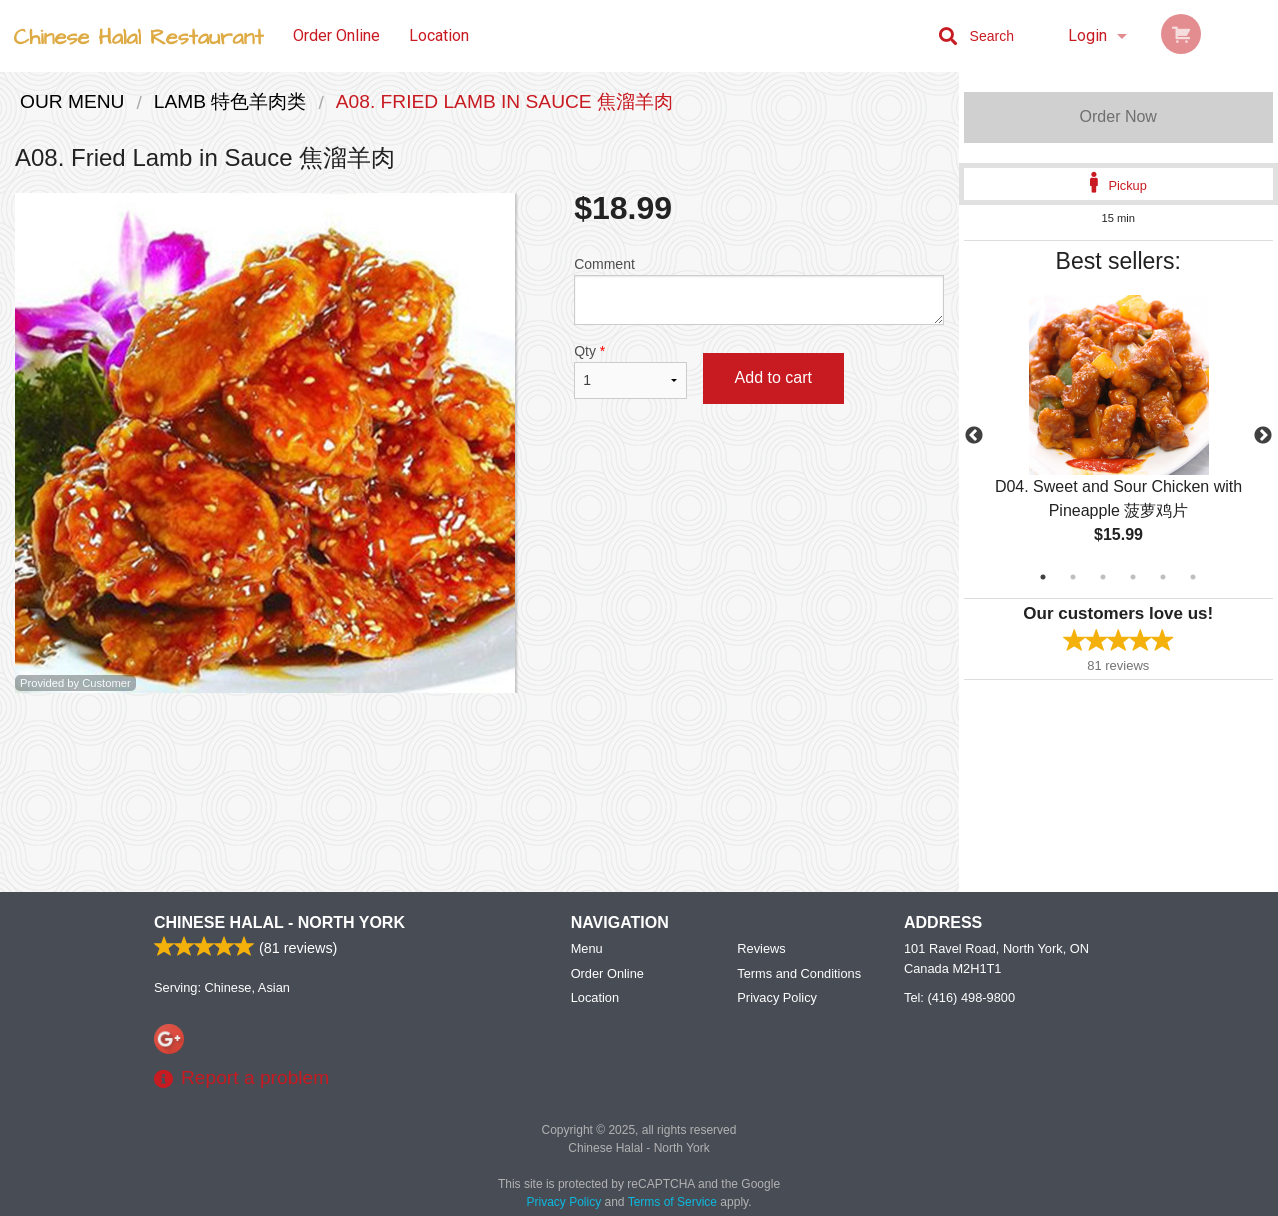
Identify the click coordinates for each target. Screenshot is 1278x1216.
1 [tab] (1043, 577)
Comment (758, 290)
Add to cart (773, 377)
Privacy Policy (777, 997)
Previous (974, 436)
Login (1087, 35)
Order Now (1118, 116)
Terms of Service (672, 1202)
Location (439, 35)
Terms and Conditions (799, 973)
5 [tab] (1163, 577)
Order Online (336, 35)
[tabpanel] (1119, 436)
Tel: (959, 997)
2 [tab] (1073, 577)
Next (1263, 436)
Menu (587, 948)
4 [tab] (1133, 577)
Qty (630, 371)
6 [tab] (1193, 577)
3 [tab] (1103, 577)
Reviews (761, 948)
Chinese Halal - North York (279, 922)
